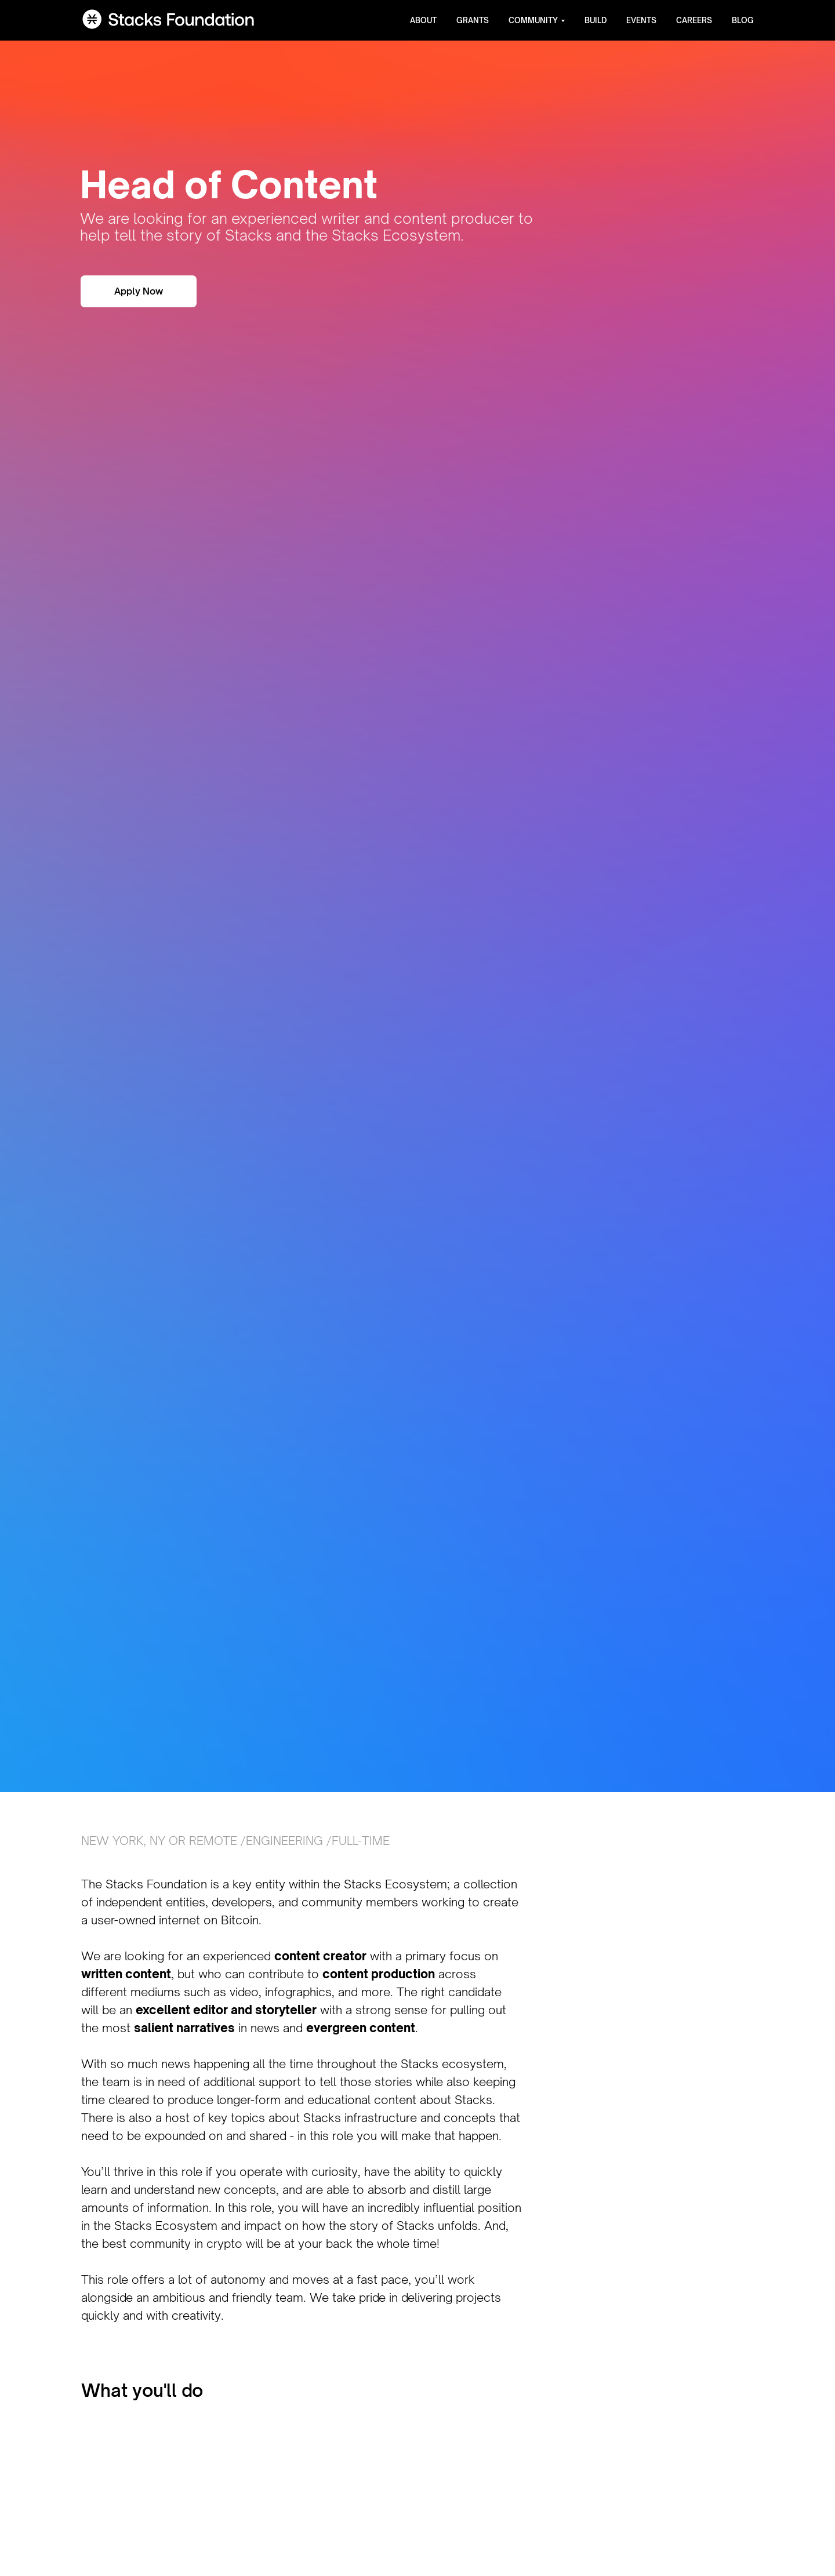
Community (533, 20)
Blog (743, 20)
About (423, 20)
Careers (694, 20)
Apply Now (138, 291)
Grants (472, 20)
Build (595, 20)
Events (641, 20)
